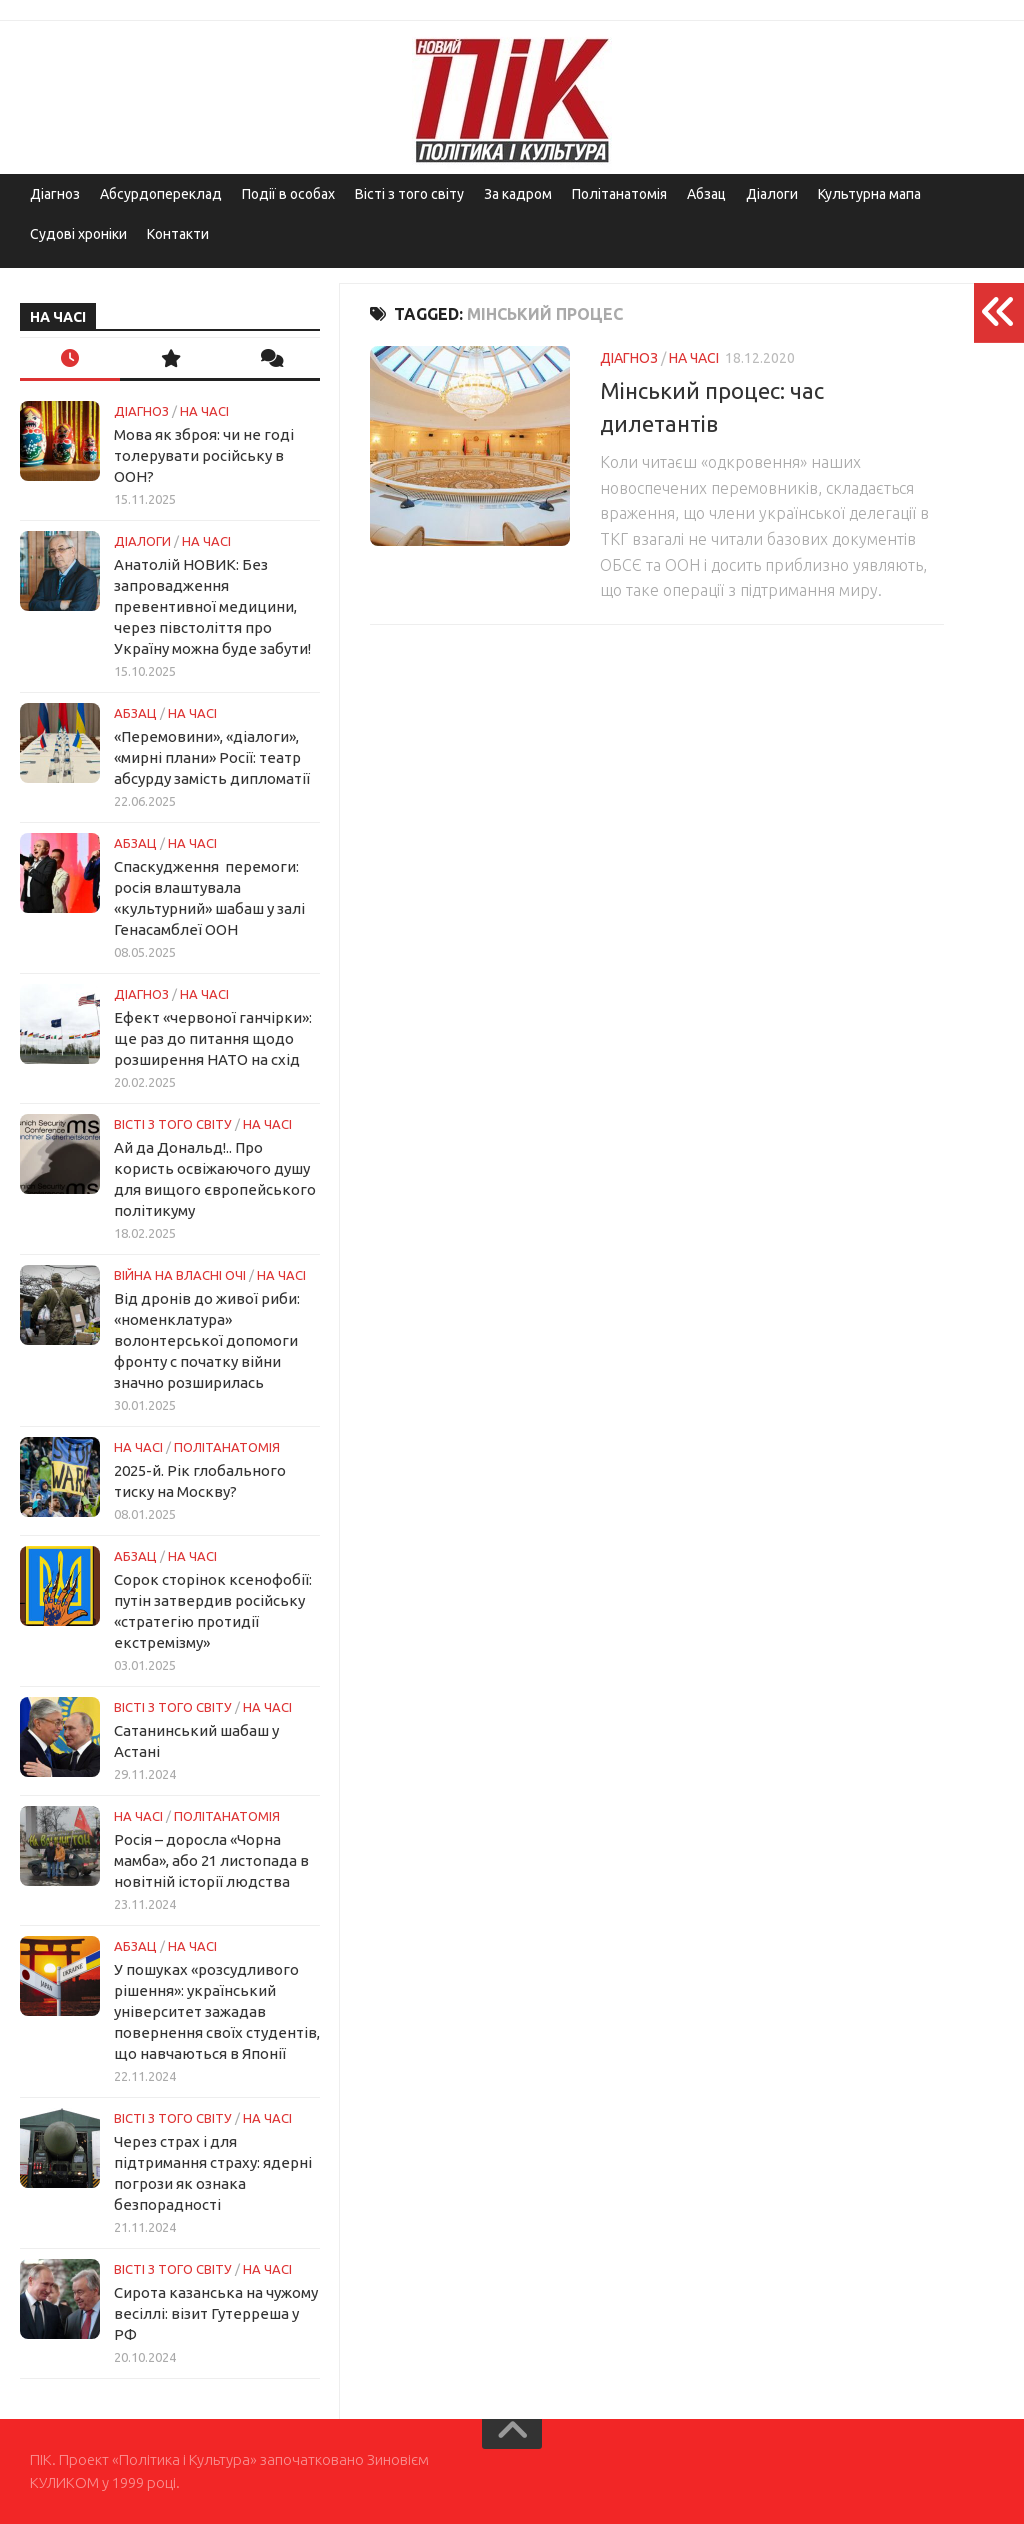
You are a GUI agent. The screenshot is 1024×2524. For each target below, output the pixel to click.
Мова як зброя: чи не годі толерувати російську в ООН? (204, 455)
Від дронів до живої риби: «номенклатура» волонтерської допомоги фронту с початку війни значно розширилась (207, 1340)
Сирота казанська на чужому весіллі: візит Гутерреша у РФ (216, 2313)
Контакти (178, 234)
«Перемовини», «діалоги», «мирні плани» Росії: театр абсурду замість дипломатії (212, 757)
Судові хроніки (78, 234)
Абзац (706, 194)
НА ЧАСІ (694, 358)
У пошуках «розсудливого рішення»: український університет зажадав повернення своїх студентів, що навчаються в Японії (217, 2011)
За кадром (518, 194)
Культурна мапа (869, 194)
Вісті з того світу (409, 194)
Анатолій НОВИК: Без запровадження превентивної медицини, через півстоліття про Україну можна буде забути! (212, 606)
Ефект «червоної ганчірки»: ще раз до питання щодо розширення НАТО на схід (213, 1038)
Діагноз (55, 194)
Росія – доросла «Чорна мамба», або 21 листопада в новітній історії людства (211, 1860)
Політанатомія (619, 194)
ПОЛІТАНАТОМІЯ (227, 1447)
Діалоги (772, 194)
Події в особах (288, 194)
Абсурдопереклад (161, 194)
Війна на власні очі (180, 1275)
